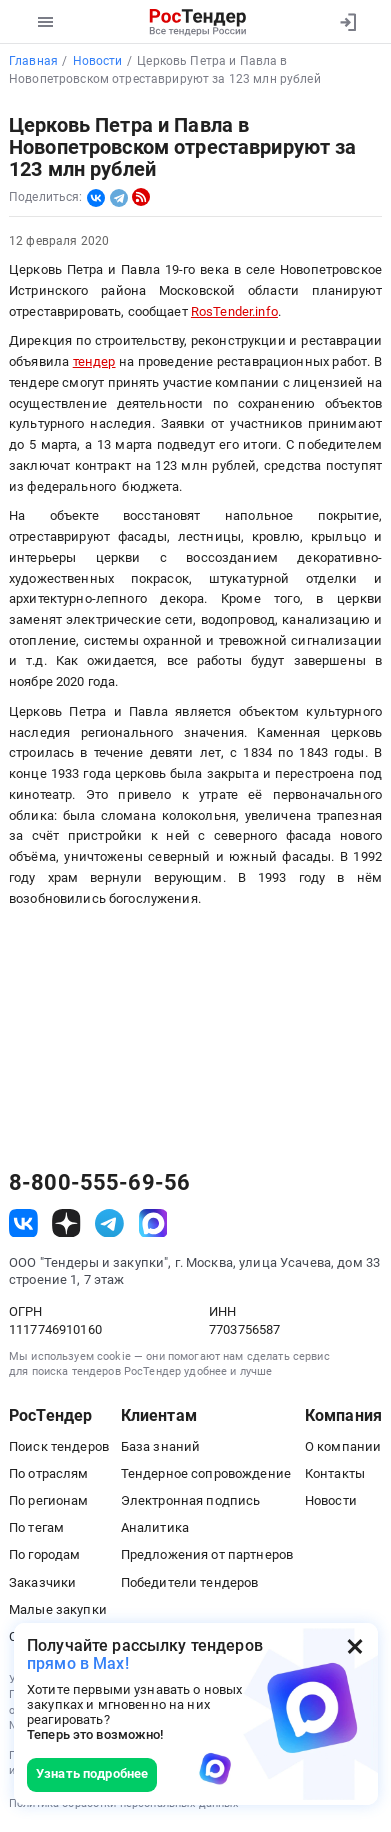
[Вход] (347, 22)
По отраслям (49, 1473)
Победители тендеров (190, 1582)
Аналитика (155, 1527)
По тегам (36, 1527)
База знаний (161, 1446)
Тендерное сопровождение (206, 1473)
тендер (94, 361)
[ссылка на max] (153, 1223)
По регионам (49, 1500)
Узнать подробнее (92, 1773)
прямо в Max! (78, 1663)
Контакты (335, 1473)
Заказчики (42, 1582)
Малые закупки (58, 1609)
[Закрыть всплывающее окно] (355, 1646)
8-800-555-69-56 (99, 1183)
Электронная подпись (191, 1500)
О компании (343, 1446)
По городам (44, 1554)
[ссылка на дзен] (66, 1223)
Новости (331, 1500)
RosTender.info (234, 311)
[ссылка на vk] (23, 1223)
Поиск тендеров (59, 1446)
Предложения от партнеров (207, 1554)
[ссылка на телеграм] (109, 1223)
